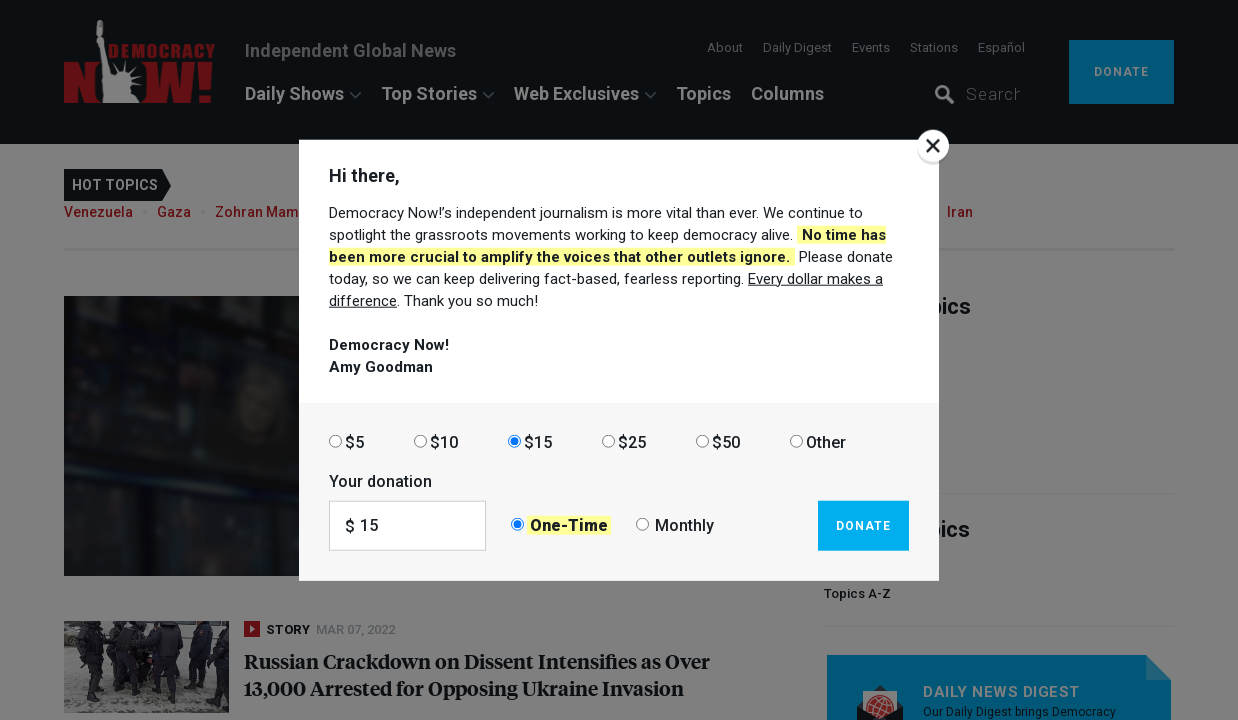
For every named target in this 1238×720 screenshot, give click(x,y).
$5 (354, 441)
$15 (538, 441)
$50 (726, 441)
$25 (632, 441)
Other (826, 441)
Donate (863, 525)
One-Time (569, 525)
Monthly (684, 525)
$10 (444, 441)
